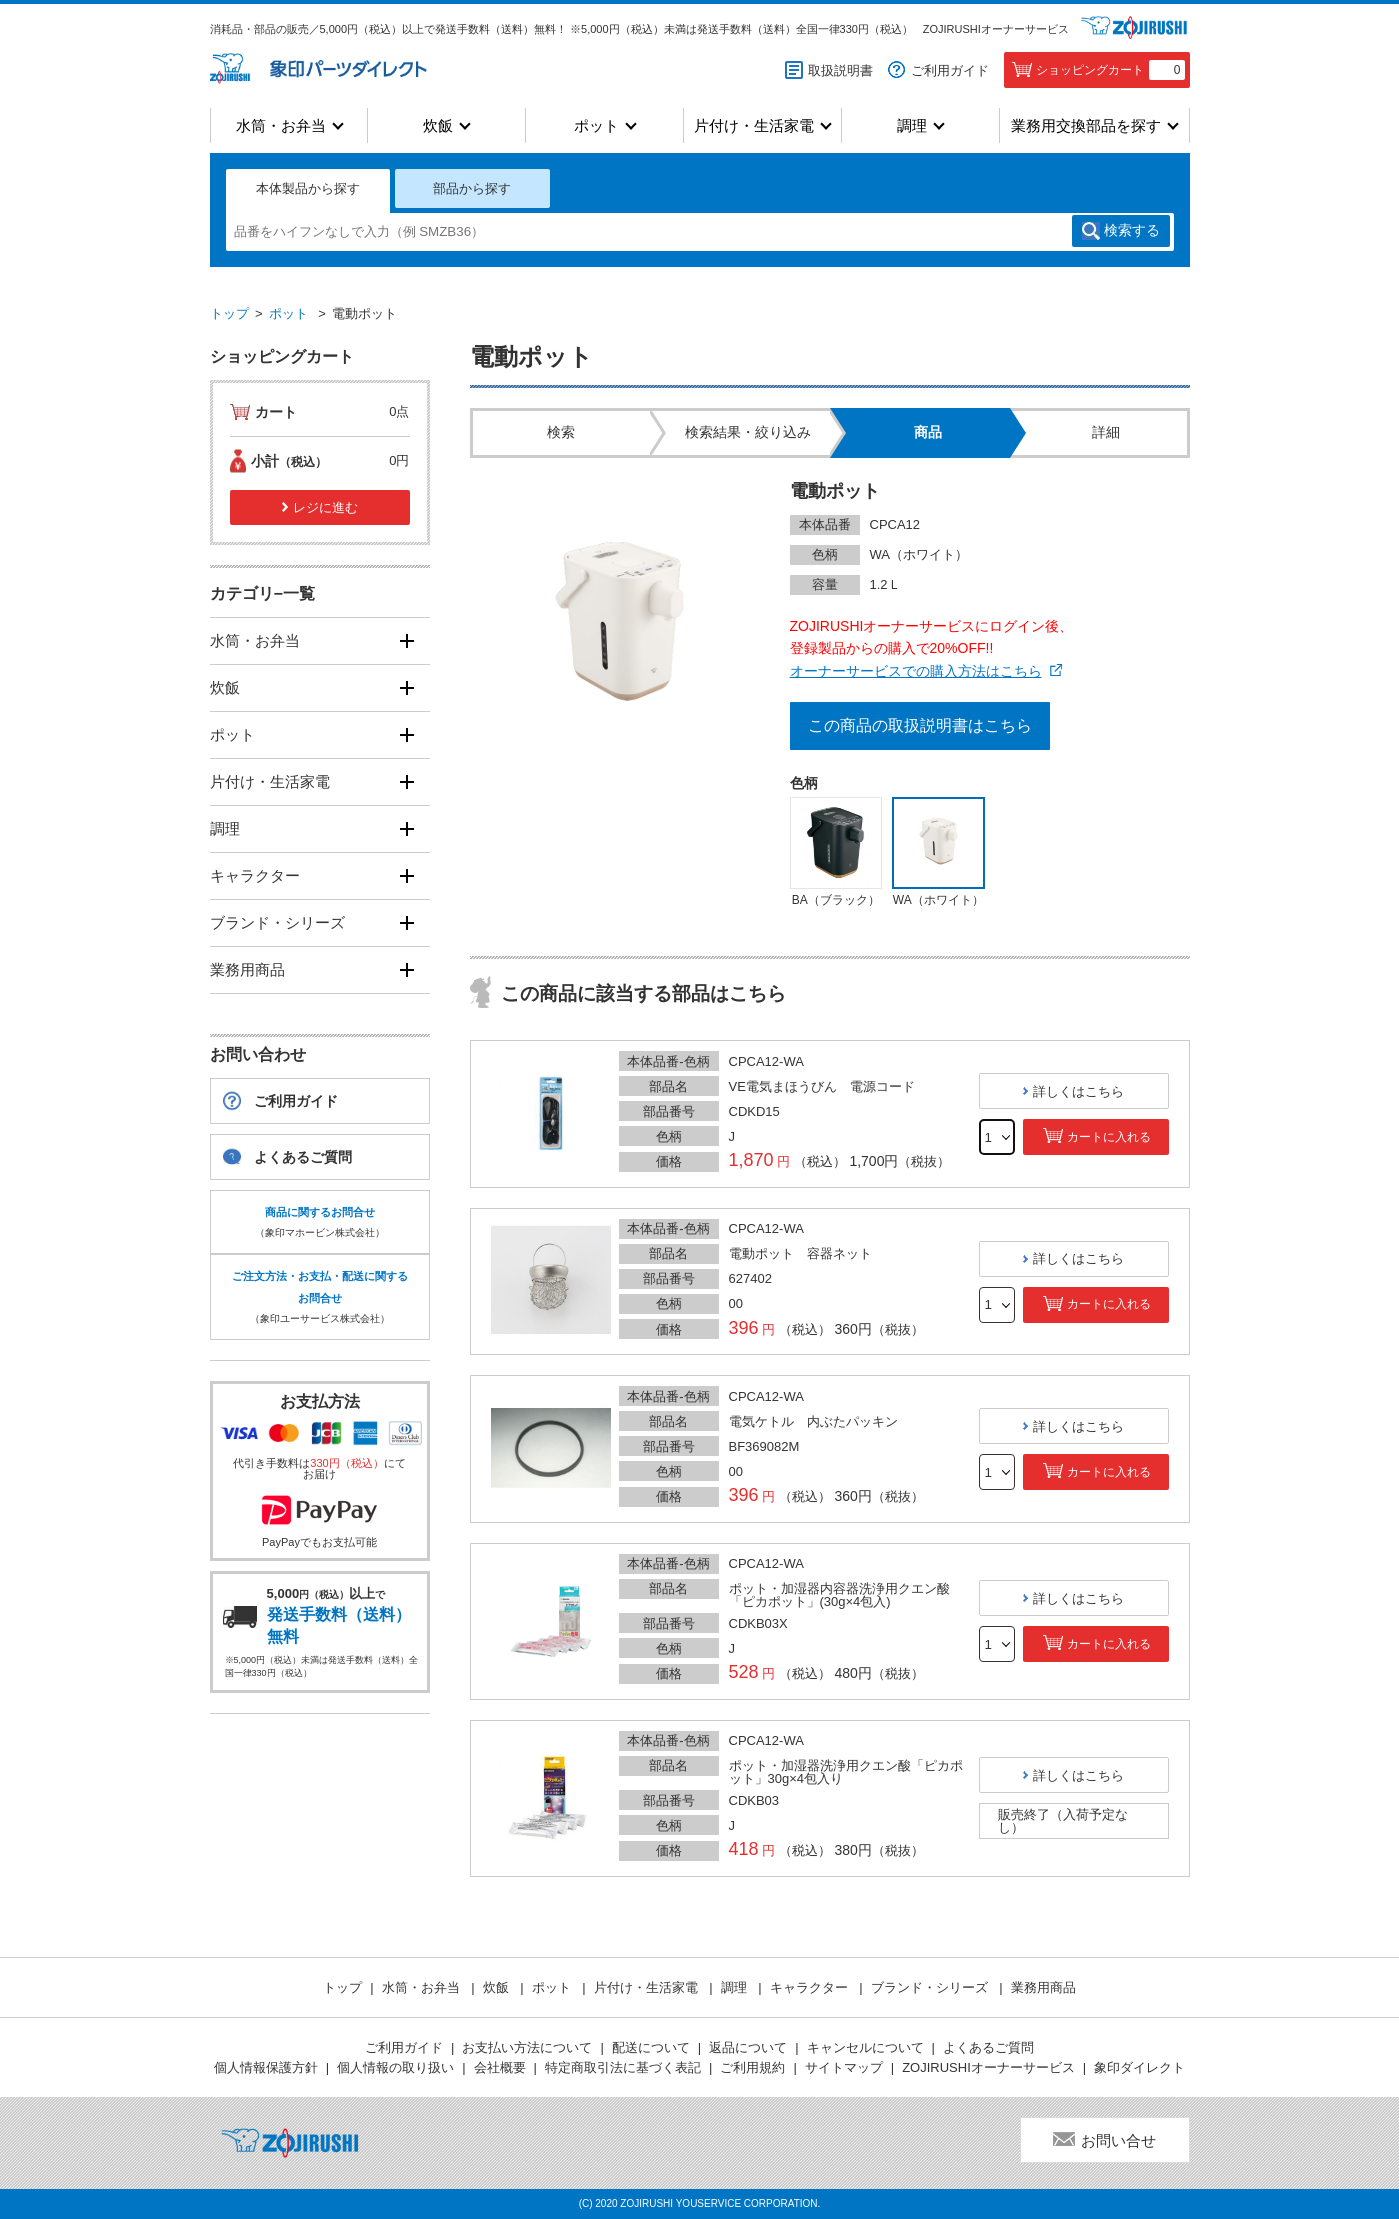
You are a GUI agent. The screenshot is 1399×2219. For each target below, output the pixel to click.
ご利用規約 (752, 2067)
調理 (912, 125)
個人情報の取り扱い (395, 2067)
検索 (1132, 231)
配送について (651, 2047)
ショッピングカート (1110, 70)
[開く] (407, 640)
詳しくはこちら (1078, 1091)
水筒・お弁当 (281, 125)
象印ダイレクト (1139, 2067)
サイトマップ (844, 2067)
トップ (229, 313)
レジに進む (325, 507)
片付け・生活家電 (754, 125)
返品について (748, 2047)
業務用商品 (247, 969)
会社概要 (500, 2067)
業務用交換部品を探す (1086, 125)
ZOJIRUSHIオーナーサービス (996, 29)
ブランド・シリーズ (277, 922)
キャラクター (255, 875)
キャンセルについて (865, 2047)
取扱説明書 (840, 70)
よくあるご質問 (303, 1157)
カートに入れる (1109, 1137)
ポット (596, 125)
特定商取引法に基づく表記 (623, 2067)
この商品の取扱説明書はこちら (920, 725)
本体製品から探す (308, 188)
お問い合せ (1118, 2140)
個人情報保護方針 (266, 2067)
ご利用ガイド (950, 70)
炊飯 (438, 125)
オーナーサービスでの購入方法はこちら (916, 671)
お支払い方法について (527, 2047)
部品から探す (472, 188)
